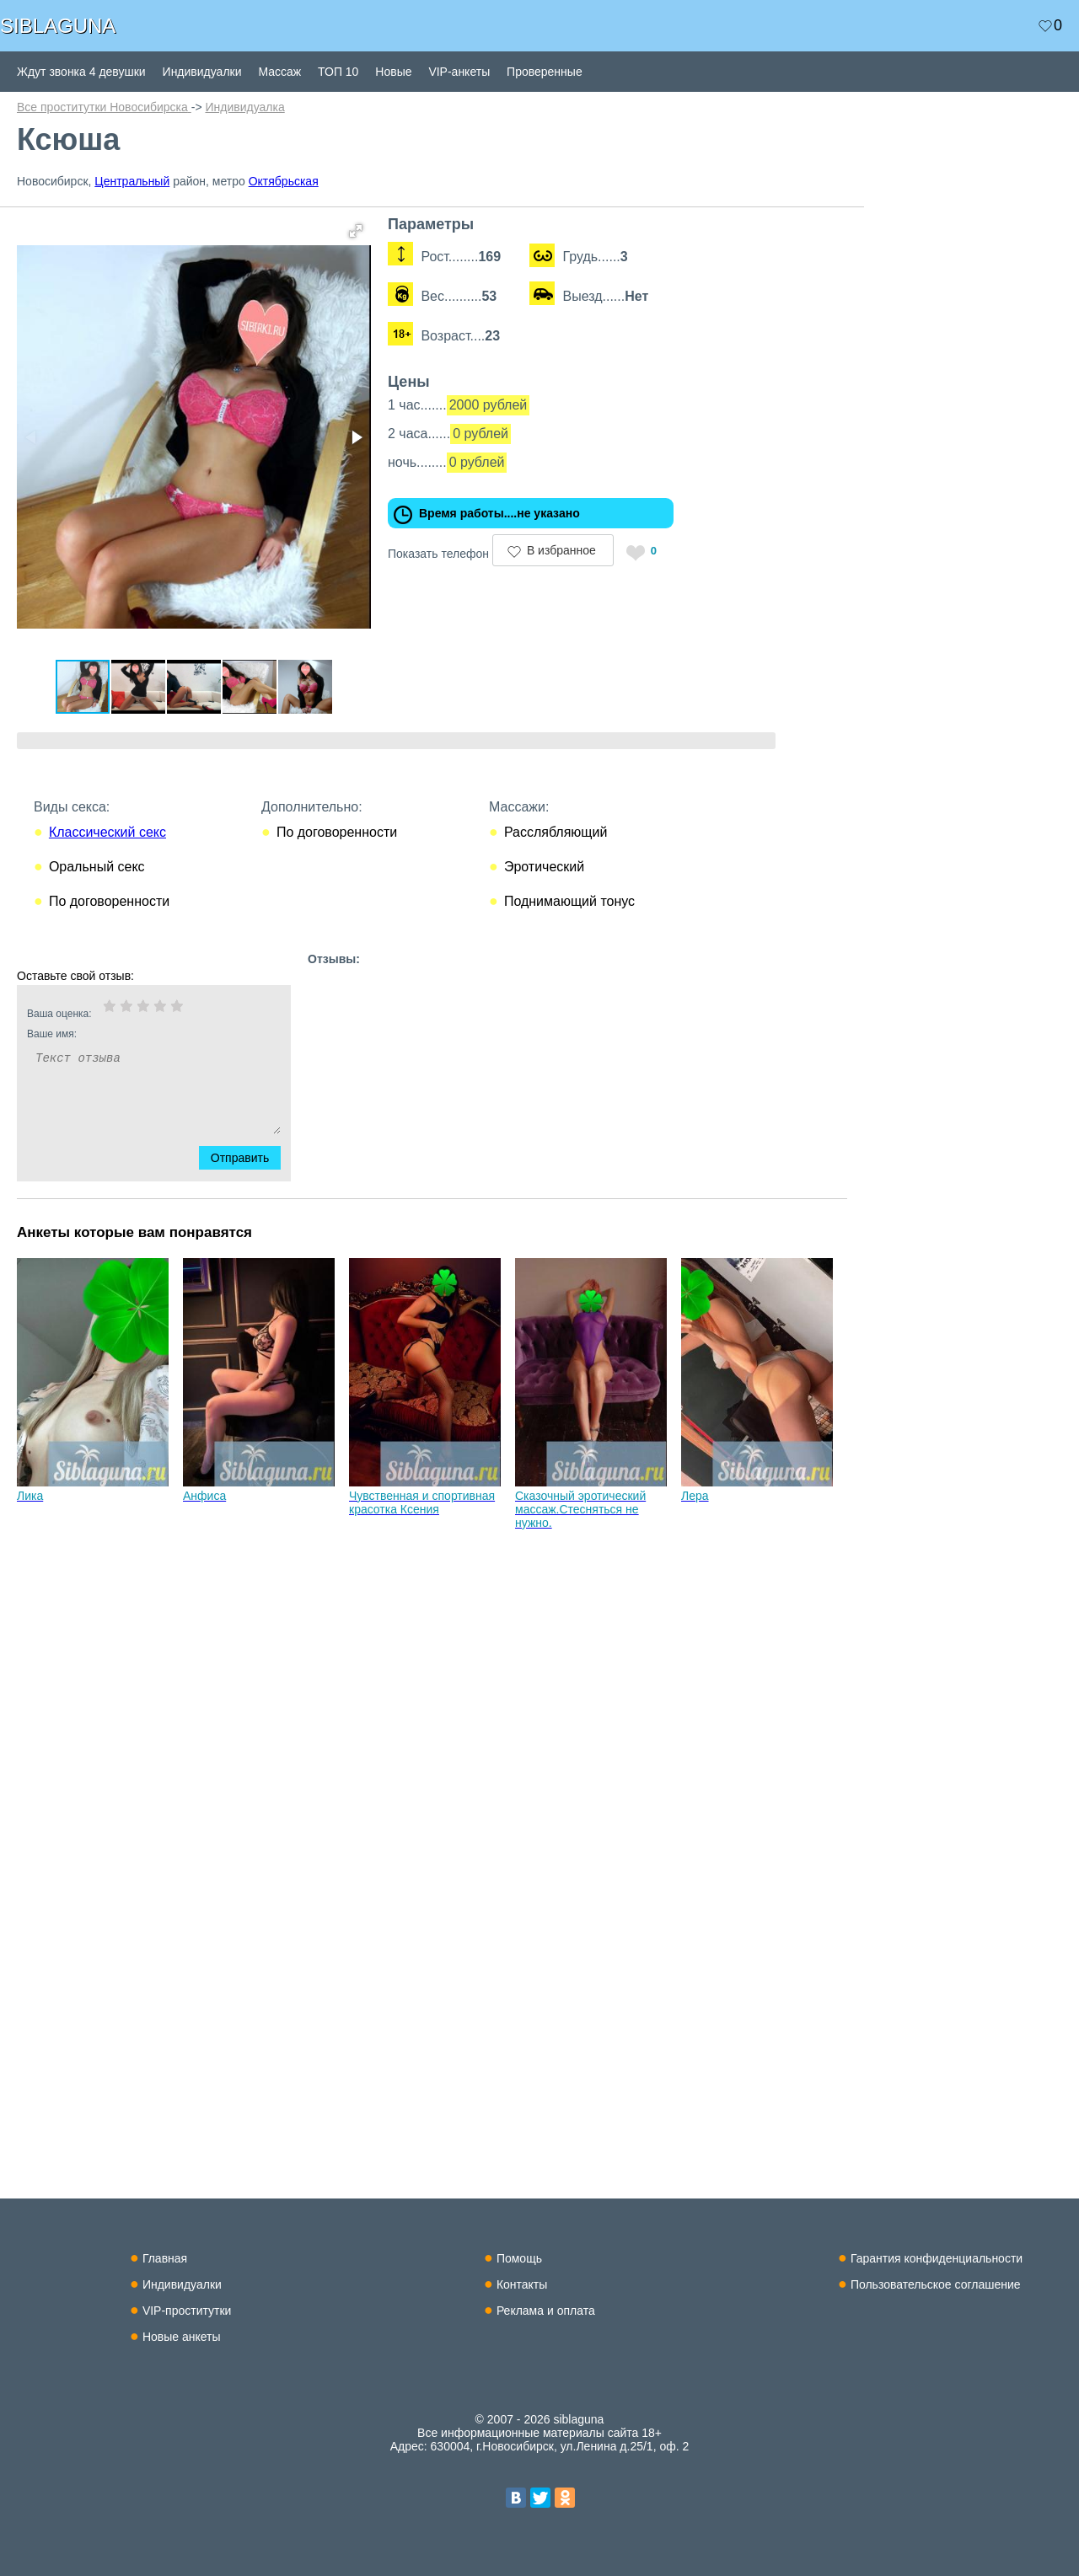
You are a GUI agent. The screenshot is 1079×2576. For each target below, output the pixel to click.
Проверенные (544, 71)
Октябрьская (284, 181)
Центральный (131, 181)
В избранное (561, 550)
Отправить (250, 1158)
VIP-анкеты (459, 71)
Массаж (279, 71)
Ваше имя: (131, 1034)
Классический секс (107, 832)
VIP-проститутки (187, 2310)
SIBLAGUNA (57, 25)
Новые (393, 71)
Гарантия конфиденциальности (937, 2258)
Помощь (519, 2258)
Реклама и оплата (546, 2310)
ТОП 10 (338, 71)
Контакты (522, 2284)
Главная (164, 2258)
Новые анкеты (181, 2336)
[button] (355, 230)
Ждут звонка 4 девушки (81, 71)
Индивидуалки (202, 71)
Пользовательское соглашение (936, 2284)
